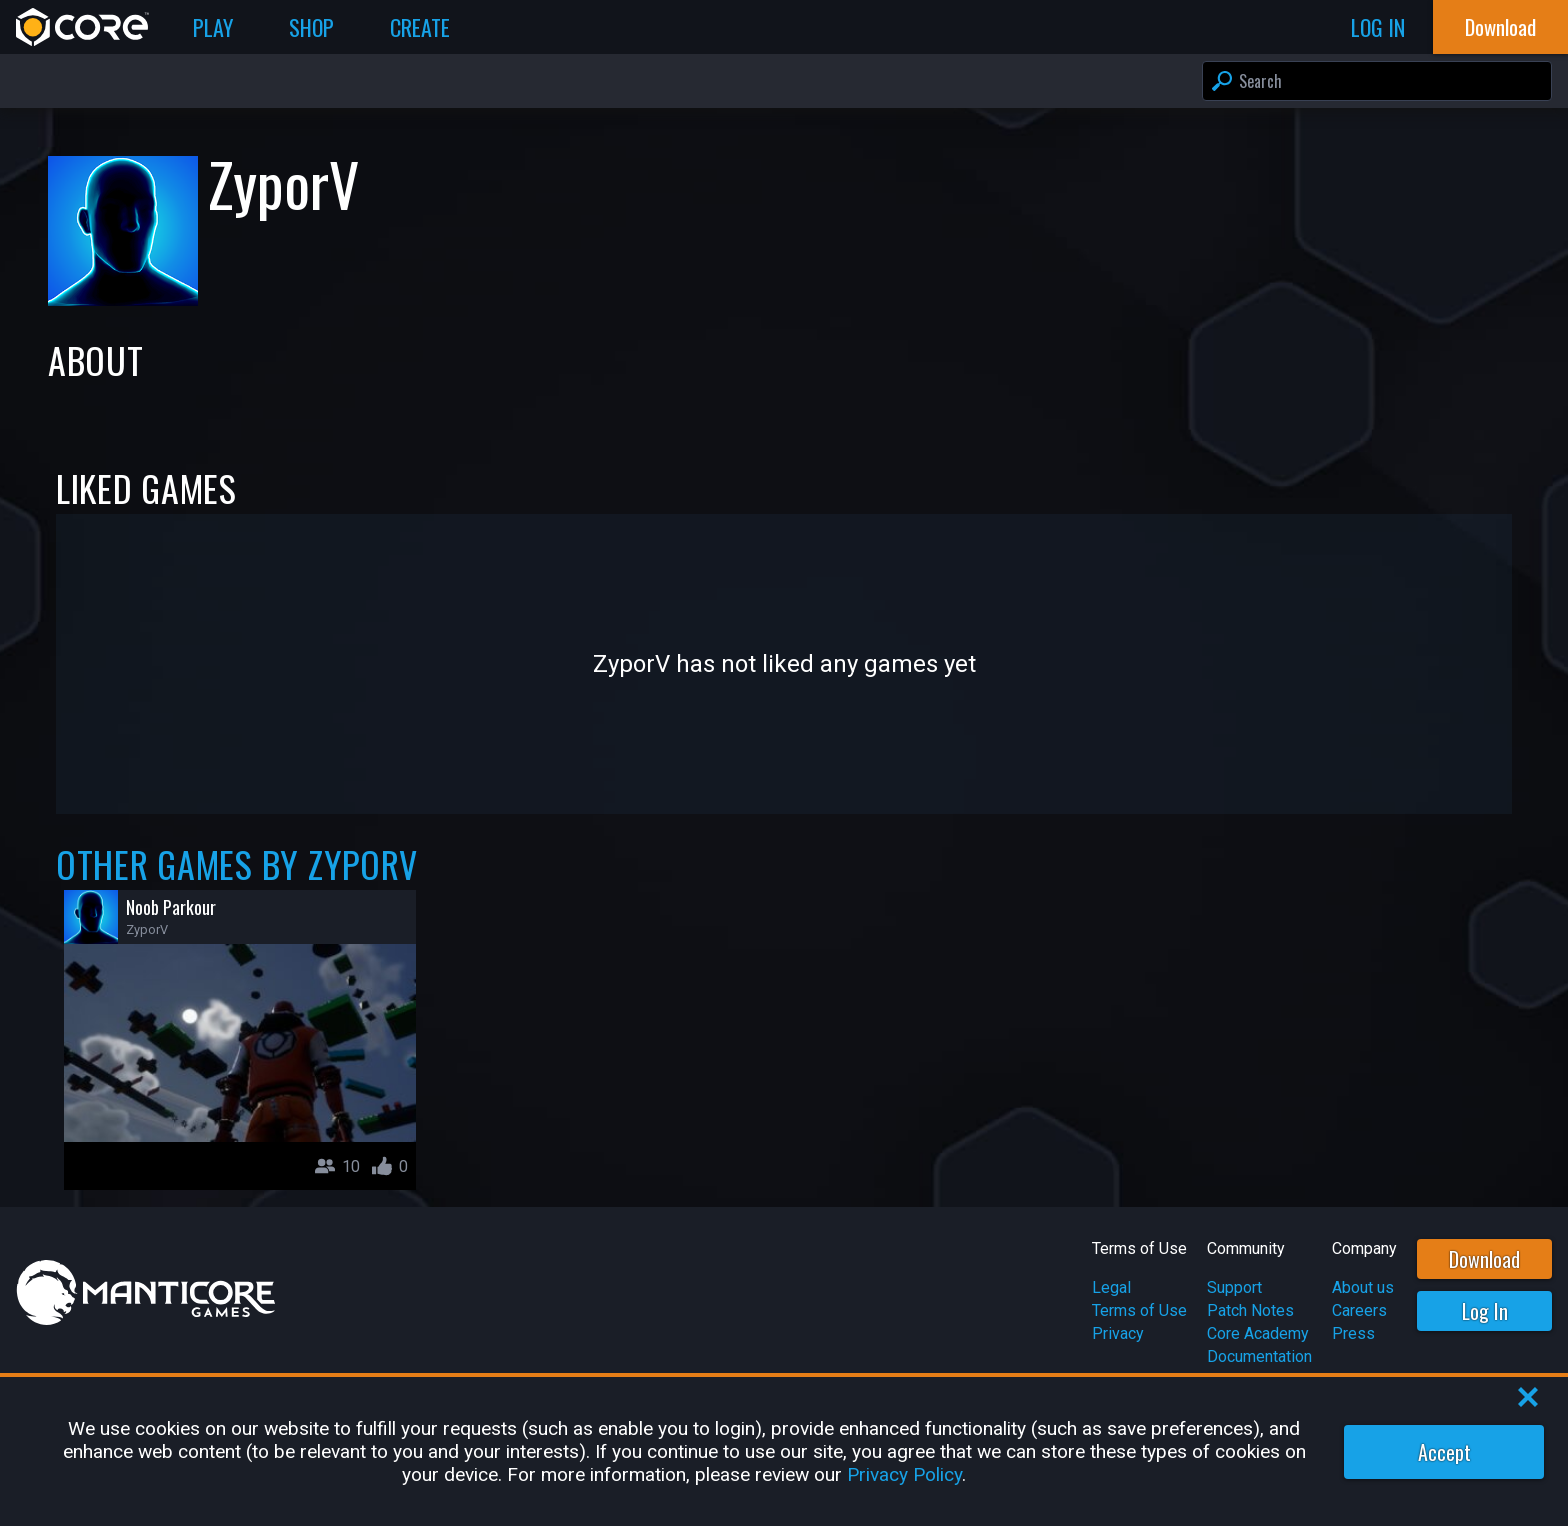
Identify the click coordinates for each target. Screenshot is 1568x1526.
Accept (1444, 1452)
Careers (1359, 1310)
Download (1484, 1259)
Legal (1111, 1287)
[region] (784, 1451)
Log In (1485, 1311)
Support (1234, 1287)
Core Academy (1258, 1333)
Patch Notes (1250, 1310)
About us (1363, 1287)
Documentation (1259, 1356)
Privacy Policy (904, 1474)
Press (1353, 1333)
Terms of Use (1139, 1310)
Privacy (1118, 1333)
